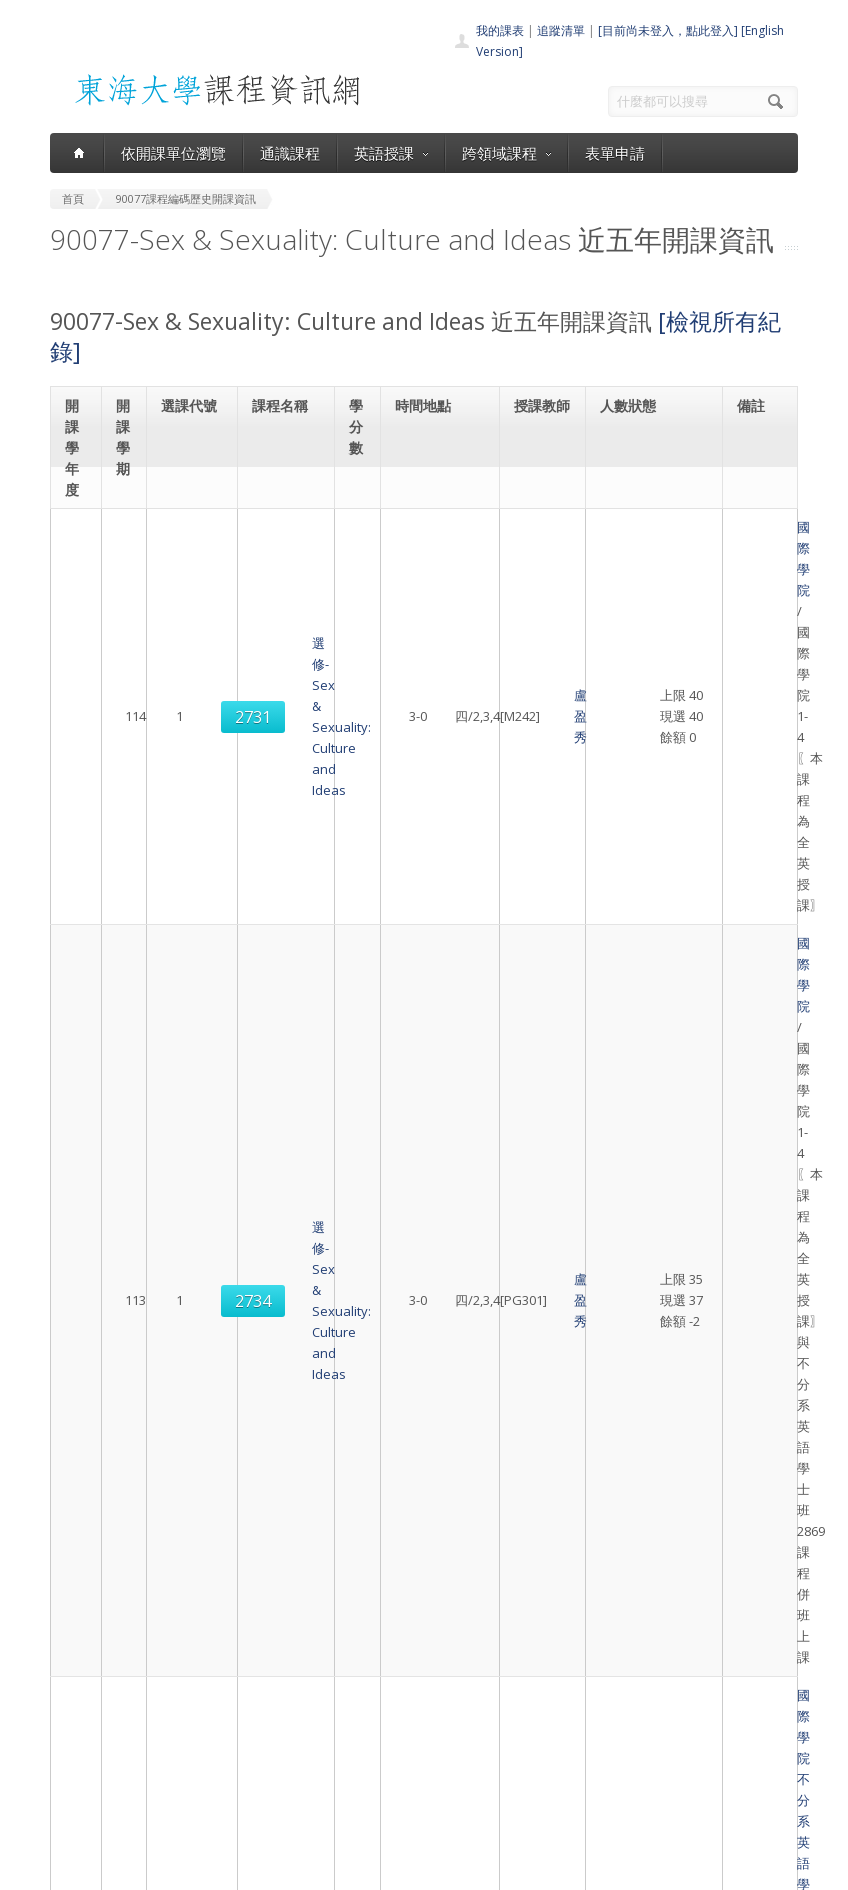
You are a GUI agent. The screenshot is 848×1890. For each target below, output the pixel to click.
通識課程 (290, 153)
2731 (193, 601)
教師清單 (396, 1813)
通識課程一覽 (408, 1725)
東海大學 (72, 1869)
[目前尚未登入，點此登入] (668, 30)
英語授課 (391, 153)
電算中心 (327, 1869)
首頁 (384, 1681)
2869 (193, 1181)
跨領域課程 (506, 153)
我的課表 (500, 30)
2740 (193, 1450)
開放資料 (396, 1791)
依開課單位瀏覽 (173, 153)
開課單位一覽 (408, 1703)
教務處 (390, 1869)
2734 (193, 849)
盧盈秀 (536, 601)
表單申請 (615, 153)
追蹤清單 (561, 30)
